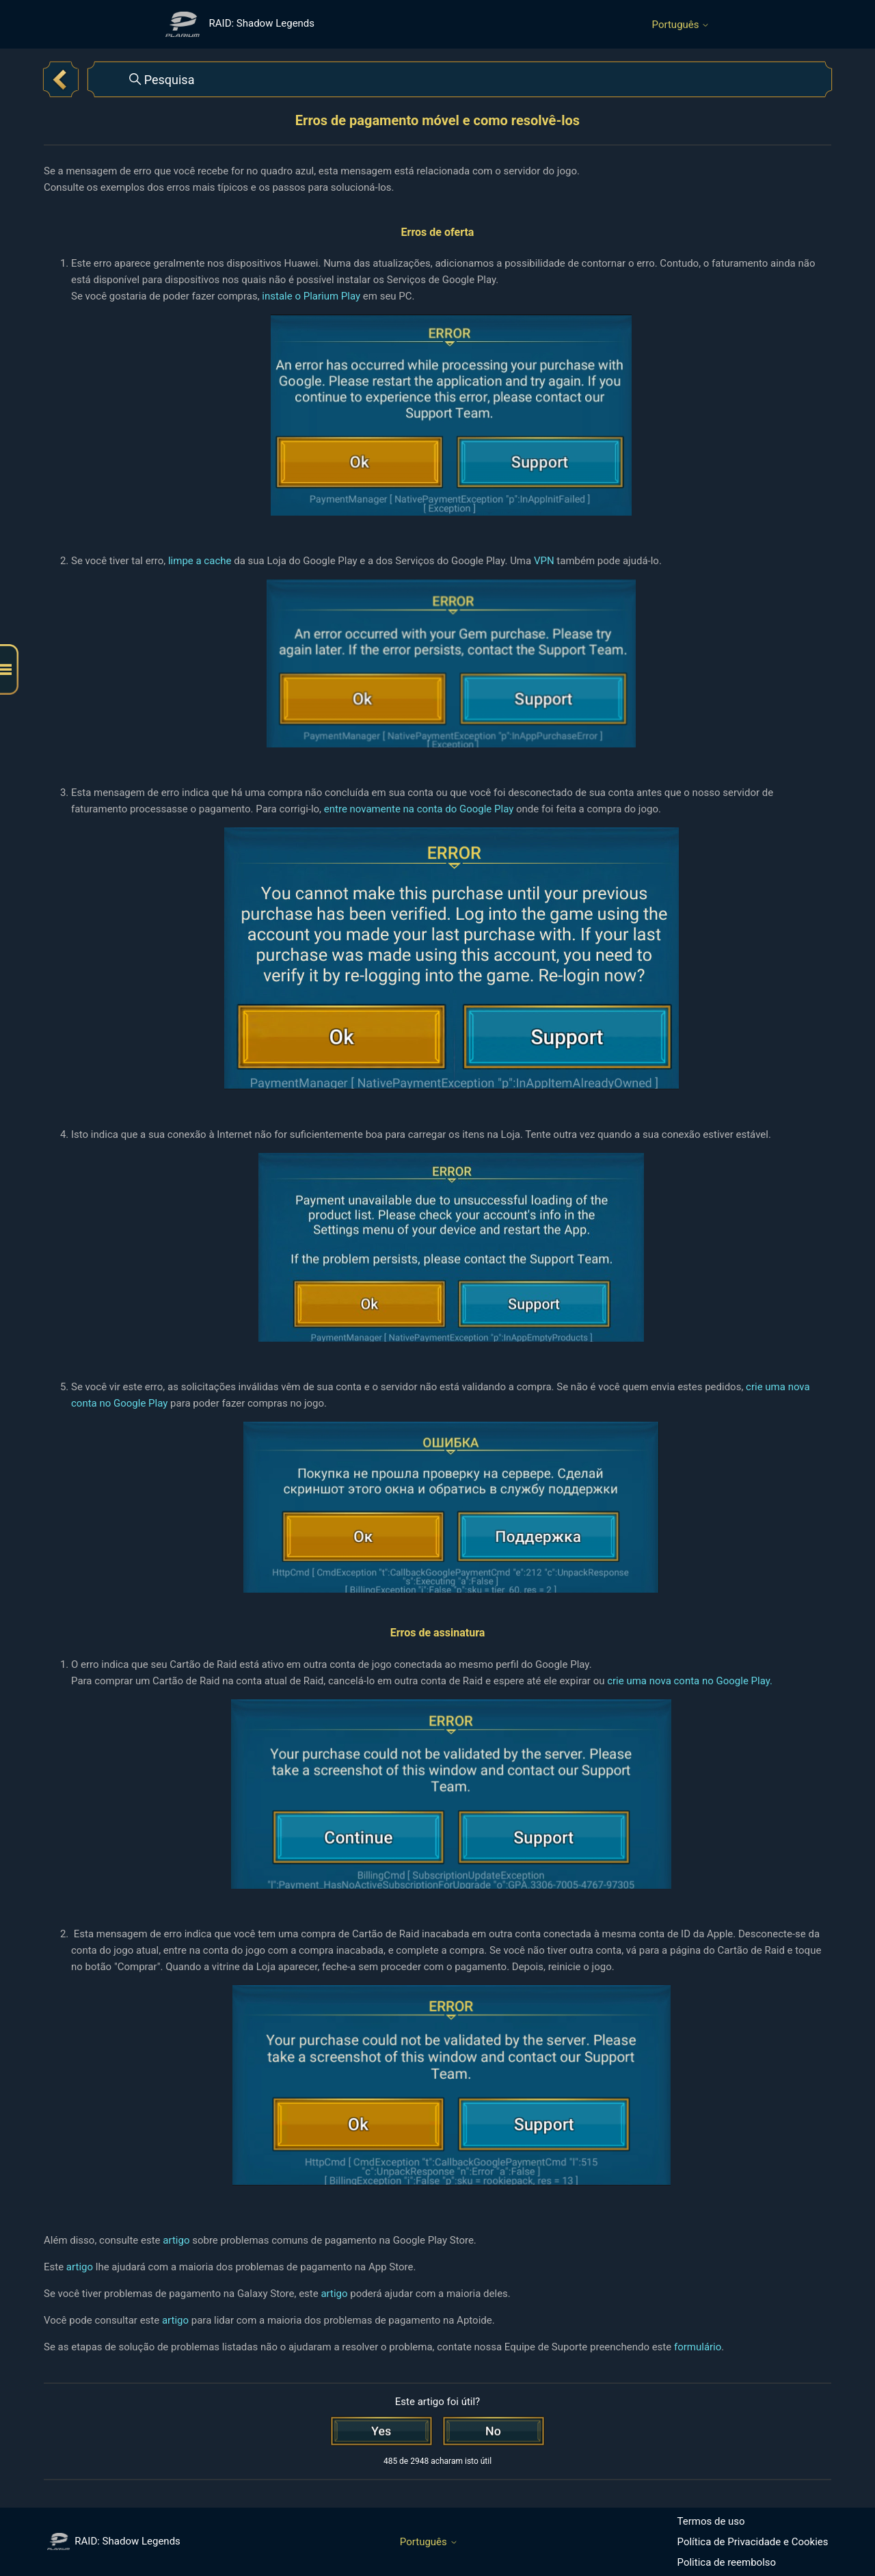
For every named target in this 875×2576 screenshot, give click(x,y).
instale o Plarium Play (311, 296)
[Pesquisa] (459, 79)
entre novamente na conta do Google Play (419, 809)
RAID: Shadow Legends (113, 2541)
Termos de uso (711, 2521)
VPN (545, 561)
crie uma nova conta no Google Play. (689, 1681)
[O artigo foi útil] (381, 2431)
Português (681, 25)
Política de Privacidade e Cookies (753, 2542)
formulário (697, 2347)
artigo (177, 2240)
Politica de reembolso (727, 2562)
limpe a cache (200, 561)
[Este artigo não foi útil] (493, 2431)
